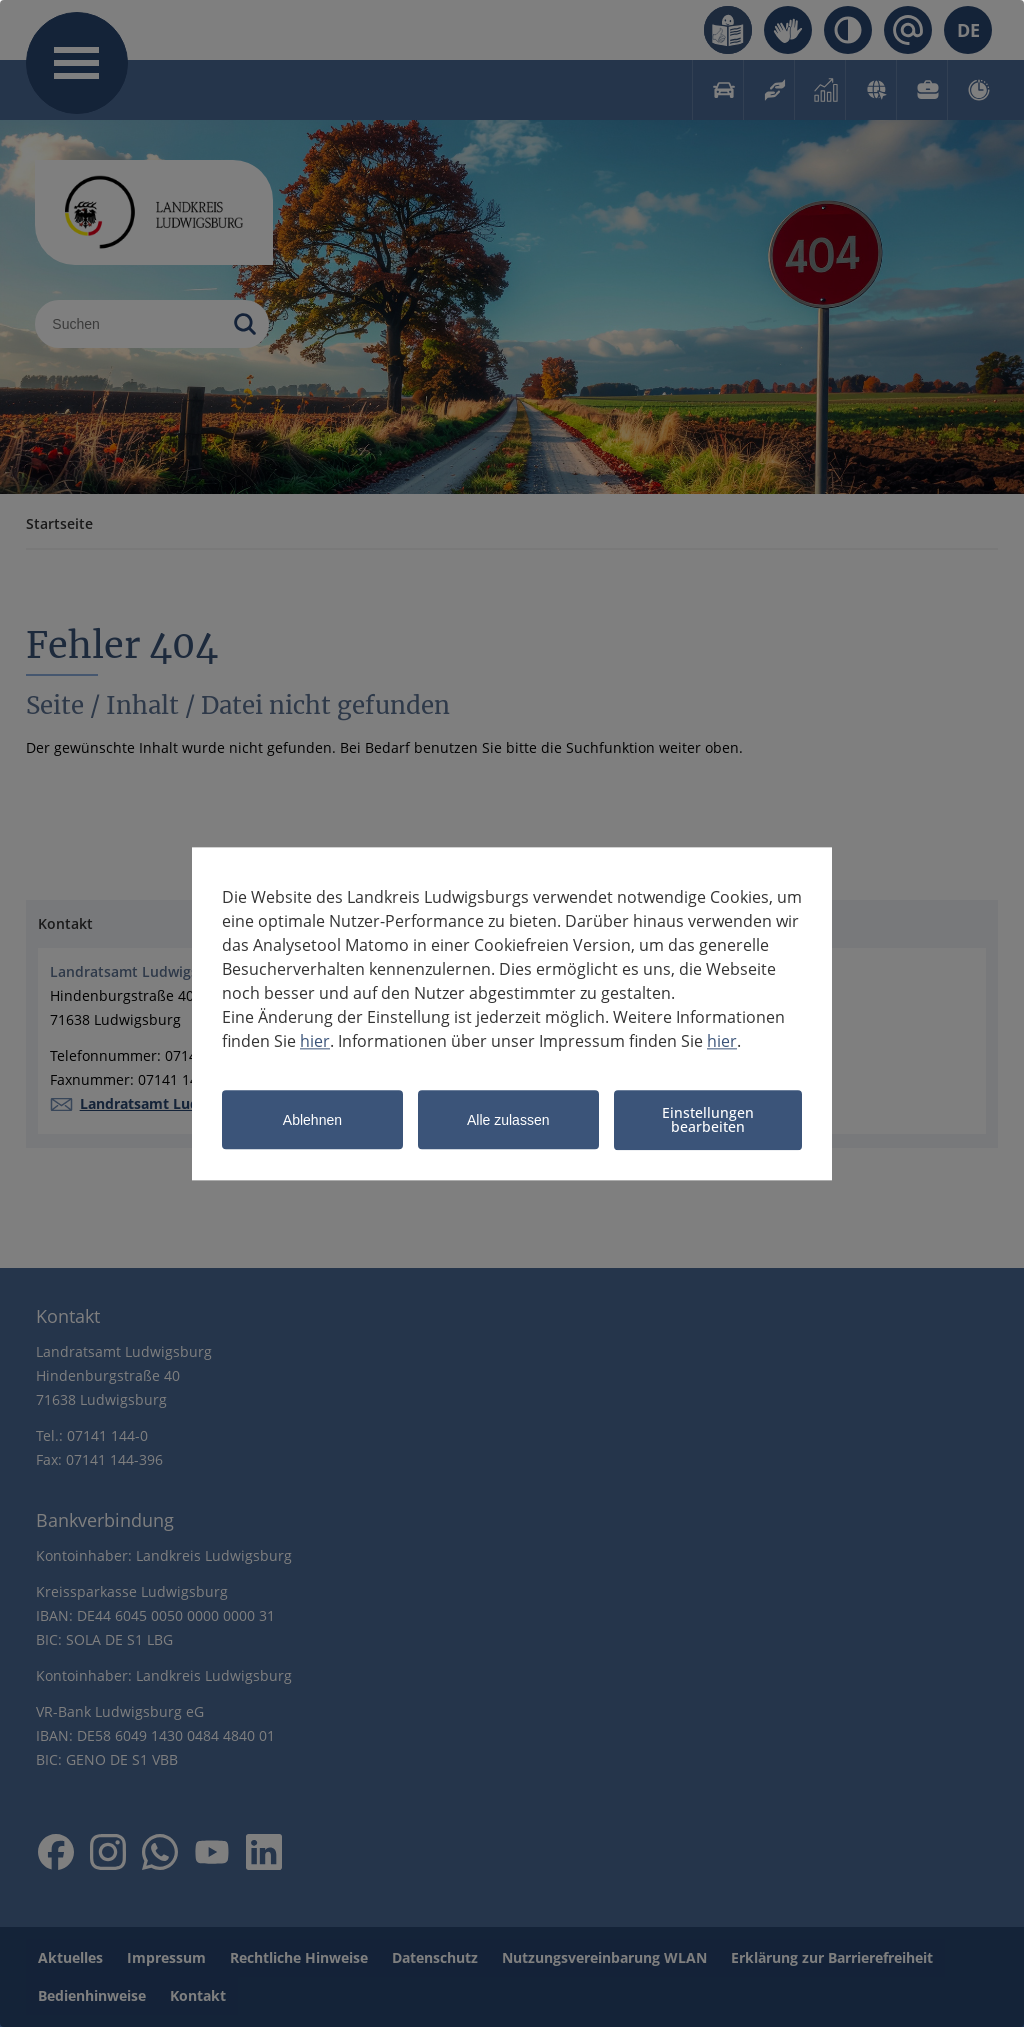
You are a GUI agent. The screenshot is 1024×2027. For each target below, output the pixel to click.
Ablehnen (312, 1121)
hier (315, 1041)
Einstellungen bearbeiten (708, 1119)
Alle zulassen (508, 1121)
